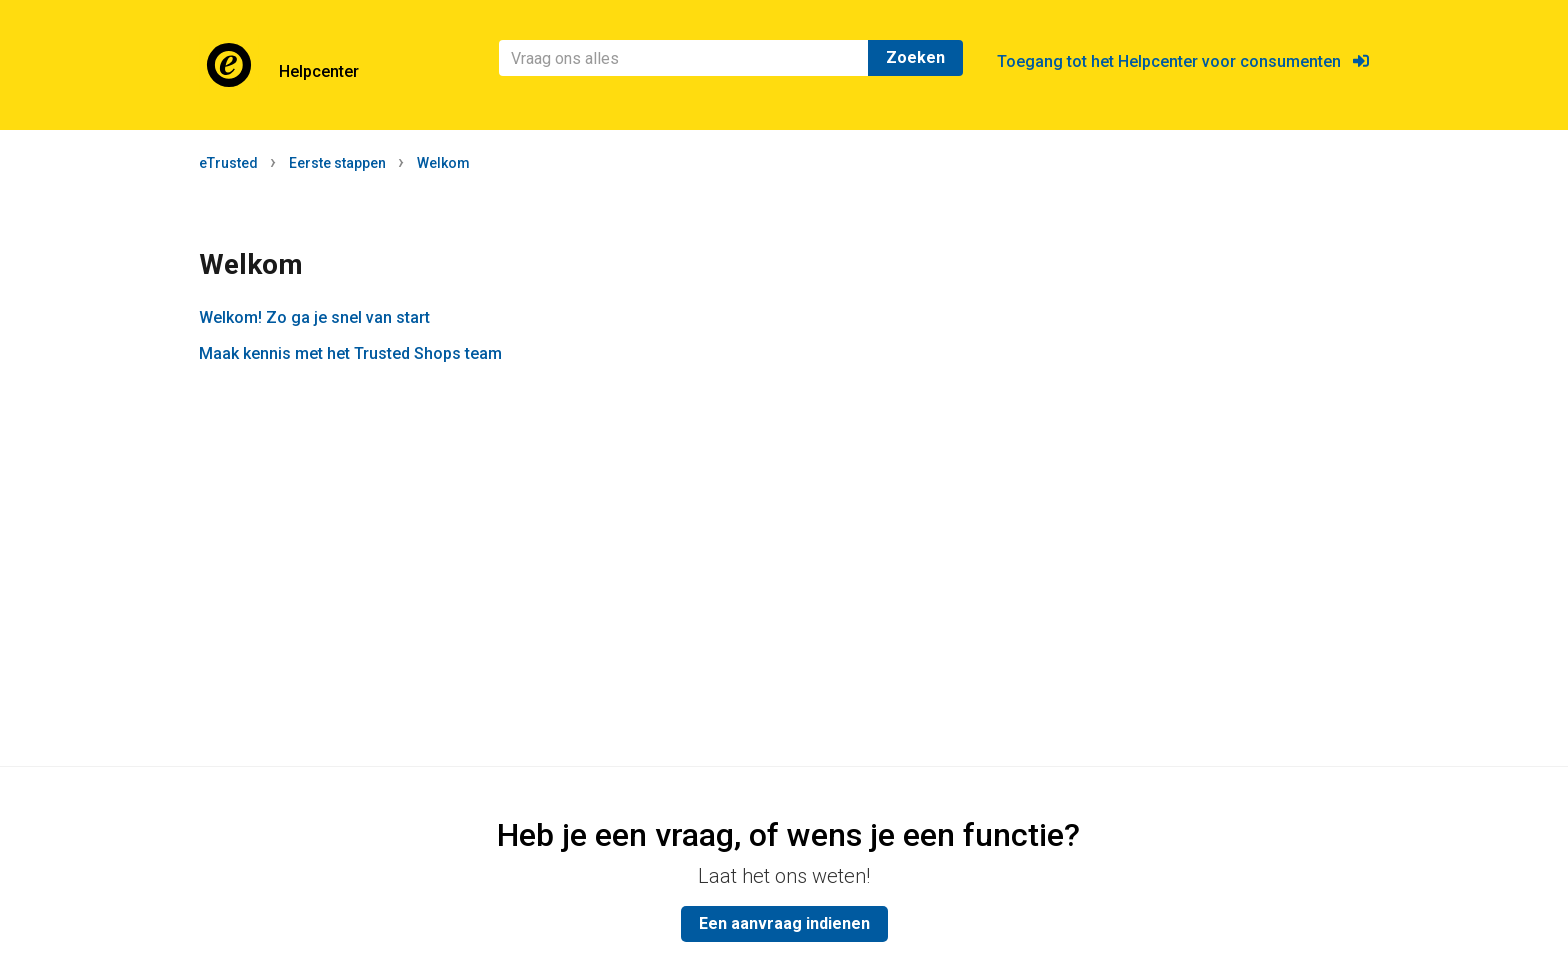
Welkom (443, 163)
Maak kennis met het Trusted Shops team (350, 353)
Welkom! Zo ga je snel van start (314, 317)
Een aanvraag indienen (784, 923)
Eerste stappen (337, 163)
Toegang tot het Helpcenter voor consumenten (1183, 61)
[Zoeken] (684, 58)
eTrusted (228, 163)
